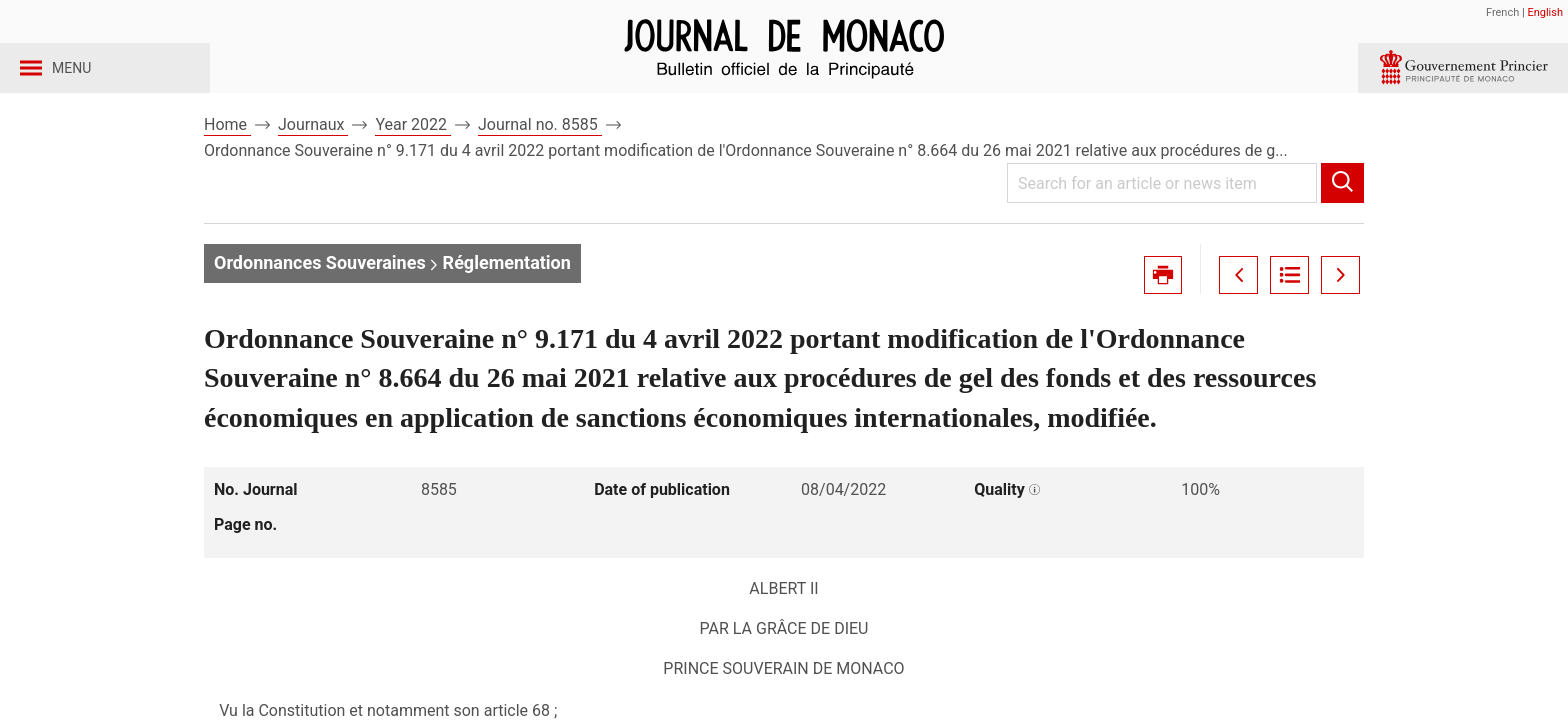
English (1545, 12)
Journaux (313, 158)
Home (227, 158)
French (1502, 12)
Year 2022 (413, 158)
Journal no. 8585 (540, 158)
